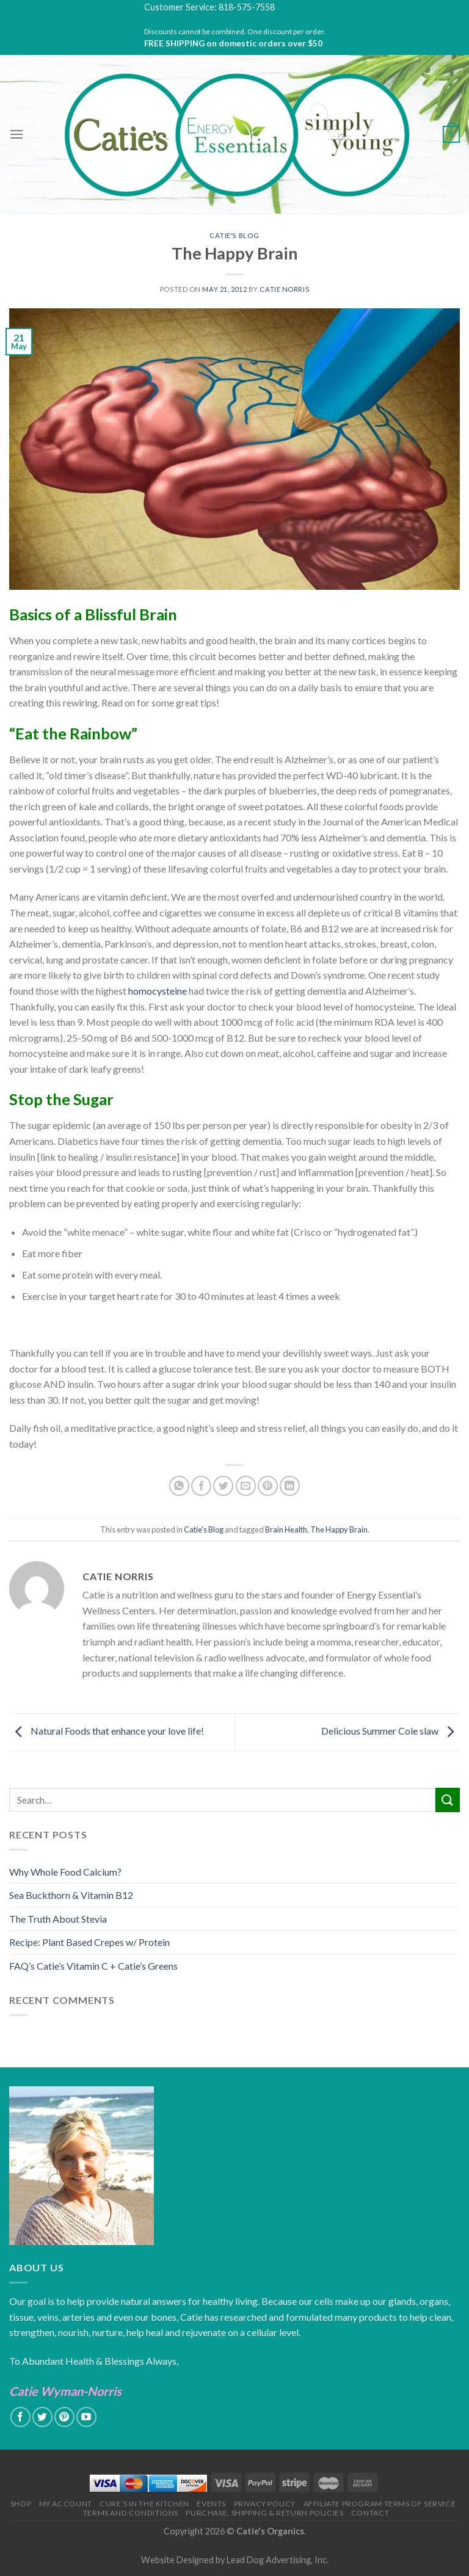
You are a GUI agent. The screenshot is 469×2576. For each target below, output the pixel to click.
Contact (370, 2512)
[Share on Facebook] (201, 1486)
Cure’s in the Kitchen (144, 2503)
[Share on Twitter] (223, 1486)
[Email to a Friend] (246, 1486)
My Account (65, 2503)
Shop (20, 2503)
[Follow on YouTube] (86, 2417)
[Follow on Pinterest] (64, 2417)
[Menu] (16, 134)
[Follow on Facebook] (20, 2417)
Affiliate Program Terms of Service (380, 2503)
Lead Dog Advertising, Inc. (278, 2560)
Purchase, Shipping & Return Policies (264, 2512)
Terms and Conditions (130, 2512)
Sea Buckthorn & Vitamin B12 (71, 1895)
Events (211, 2503)
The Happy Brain (339, 1529)
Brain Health (286, 1529)
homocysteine (157, 990)
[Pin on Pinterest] (268, 1486)
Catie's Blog (234, 235)
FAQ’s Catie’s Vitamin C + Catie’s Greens (93, 1966)
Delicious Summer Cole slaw (390, 1730)
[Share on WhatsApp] (179, 1486)
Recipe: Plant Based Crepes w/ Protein (89, 1942)
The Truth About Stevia (58, 1919)
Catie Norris (284, 289)
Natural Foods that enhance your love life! (106, 1730)
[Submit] (447, 1800)
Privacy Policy (265, 2503)
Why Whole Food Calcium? (65, 1872)
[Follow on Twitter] (42, 2417)
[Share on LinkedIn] (290, 1486)
